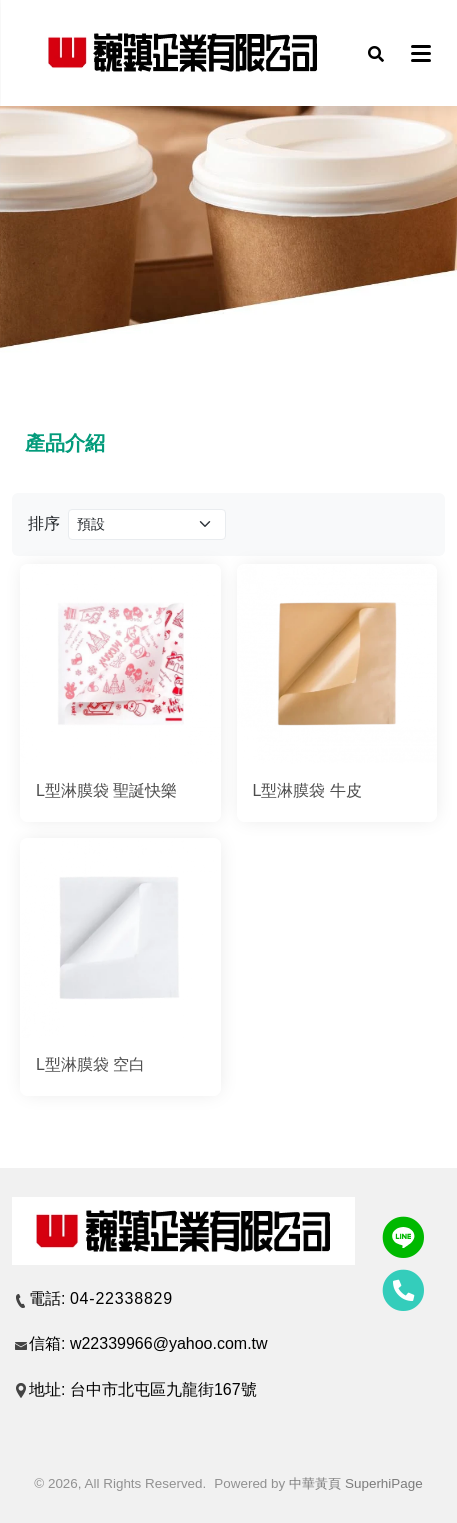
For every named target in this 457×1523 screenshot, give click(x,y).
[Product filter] (147, 524)
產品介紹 (65, 443)
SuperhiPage (384, 1483)
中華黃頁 (315, 1483)
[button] (376, 53)
